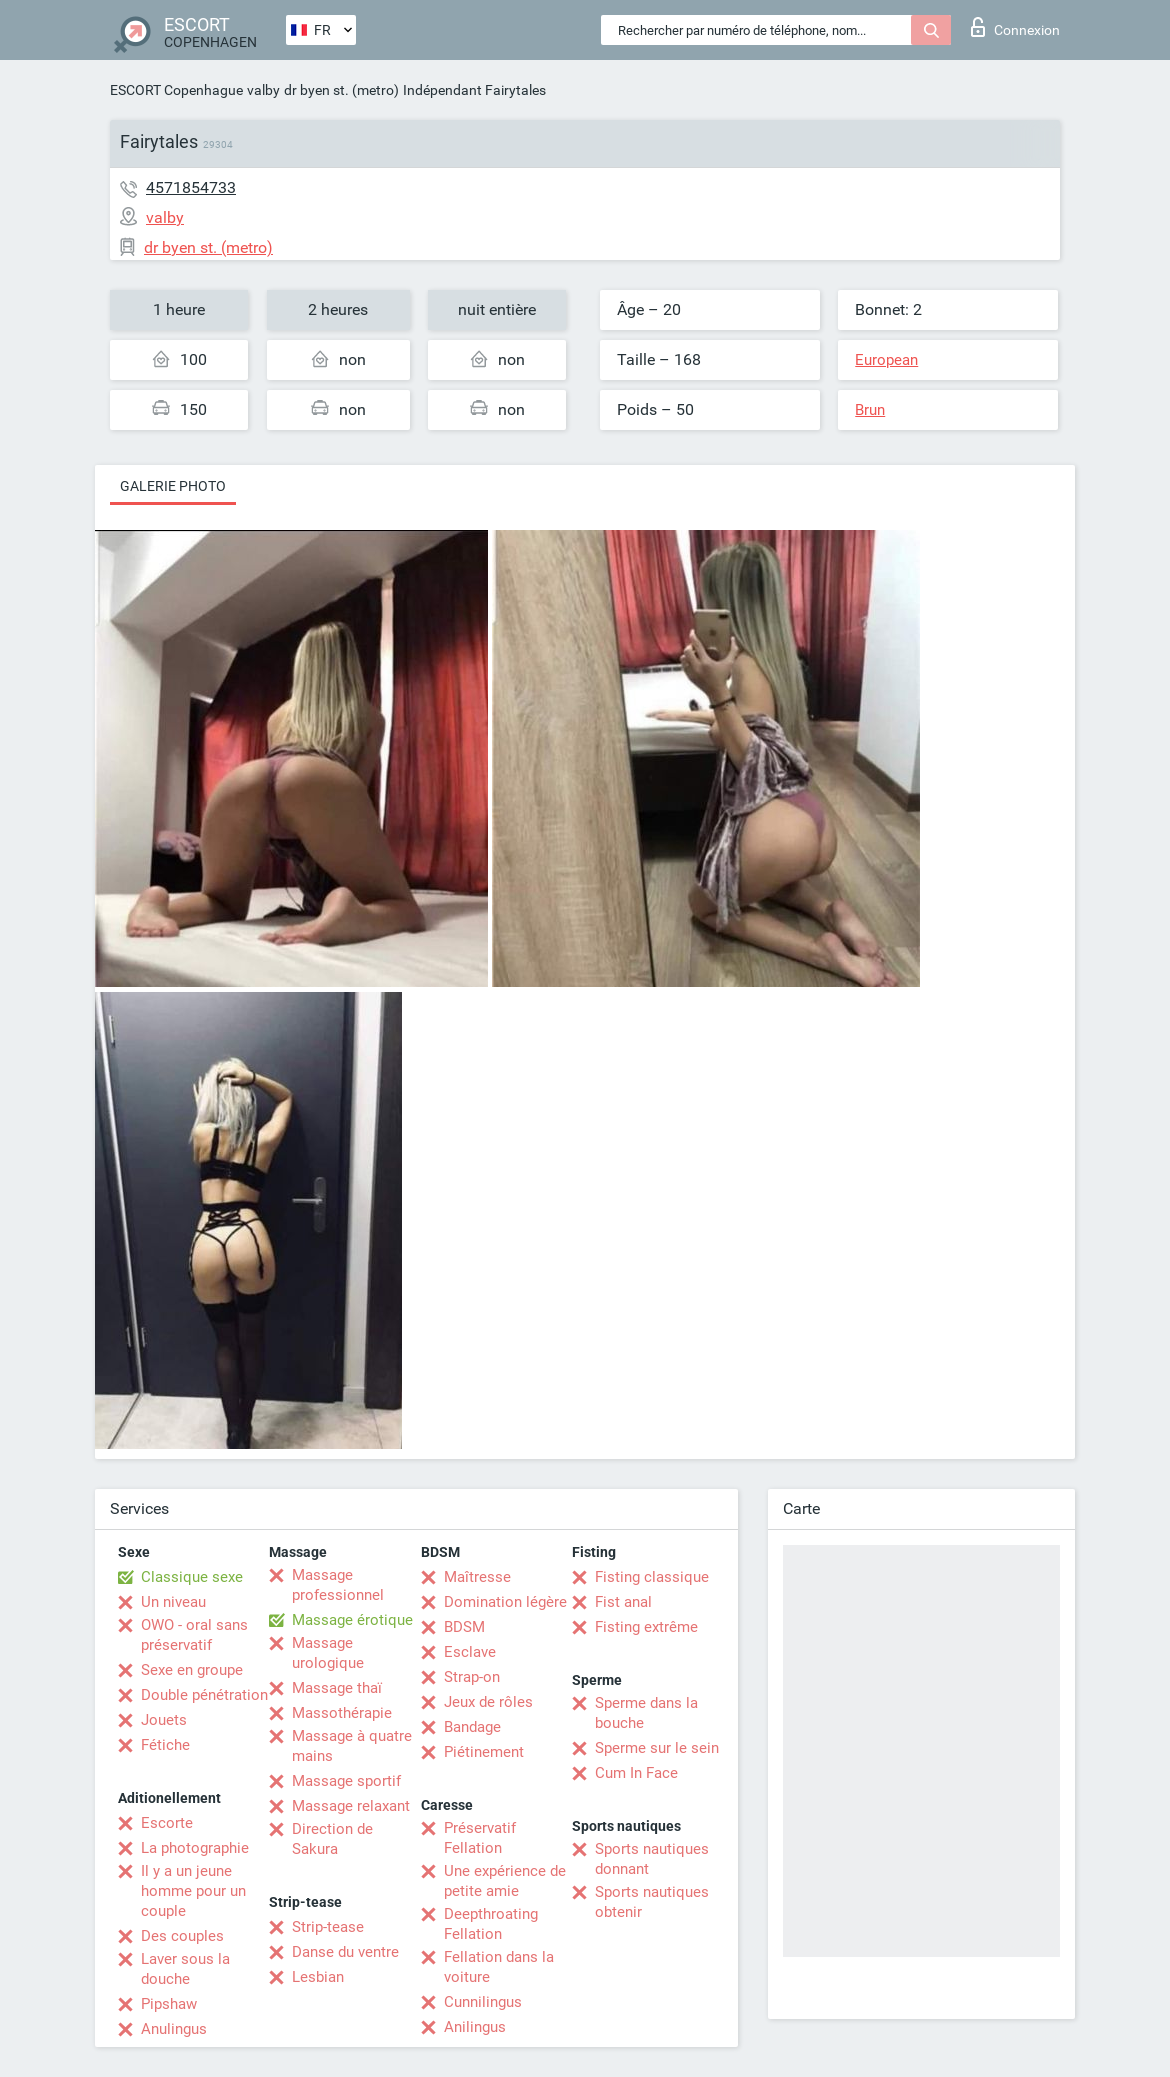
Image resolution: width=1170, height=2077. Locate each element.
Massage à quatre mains (352, 1746)
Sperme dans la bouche (646, 1713)
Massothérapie (342, 1713)
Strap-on (472, 1677)
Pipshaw (169, 2004)
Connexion (1015, 27)
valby (263, 90)
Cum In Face (636, 1773)
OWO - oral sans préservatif (194, 1635)
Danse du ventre (345, 1952)
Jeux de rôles (488, 1702)
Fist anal (623, 1602)
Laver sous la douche (185, 1969)
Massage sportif (346, 1781)
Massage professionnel (338, 1585)
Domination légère (505, 1602)
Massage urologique (328, 1653)
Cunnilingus (483, 2002)
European (886, 360)
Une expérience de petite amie (505, 1881)
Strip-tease (328, 1927)
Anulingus (174, 2029)
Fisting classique (652, 1577)
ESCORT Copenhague (176, 90)
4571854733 (191, 187)
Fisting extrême (646, 1627)
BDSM (464, 1627)
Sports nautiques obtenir (652, 1902)
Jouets (164, 1720)
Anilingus (475, 2027)
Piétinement (484, 1752)
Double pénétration (204, 1695)
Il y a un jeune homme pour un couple (193, 1891)
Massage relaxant (351, 1806)
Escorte (167, 1823)
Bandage (472, 1727)
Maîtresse (477, 1577)
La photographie (195, 1848)
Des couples (182, 1936)
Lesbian (318, 1977)
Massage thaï (337, 1688)
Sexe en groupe (192, 1670)
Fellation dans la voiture (499, 1967)
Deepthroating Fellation (491, 1924)
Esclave (470, 1652)
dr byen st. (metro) (341, 90)
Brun (870, 410)
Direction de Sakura (332, 1839)
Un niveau (173, 1602)
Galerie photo (173, 486)
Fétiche (165, 1745)
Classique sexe (192, 1577)
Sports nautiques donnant (652, 1859)
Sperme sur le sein (657, 1748)
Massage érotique (352, 1620)
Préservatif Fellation (480, 1838)
